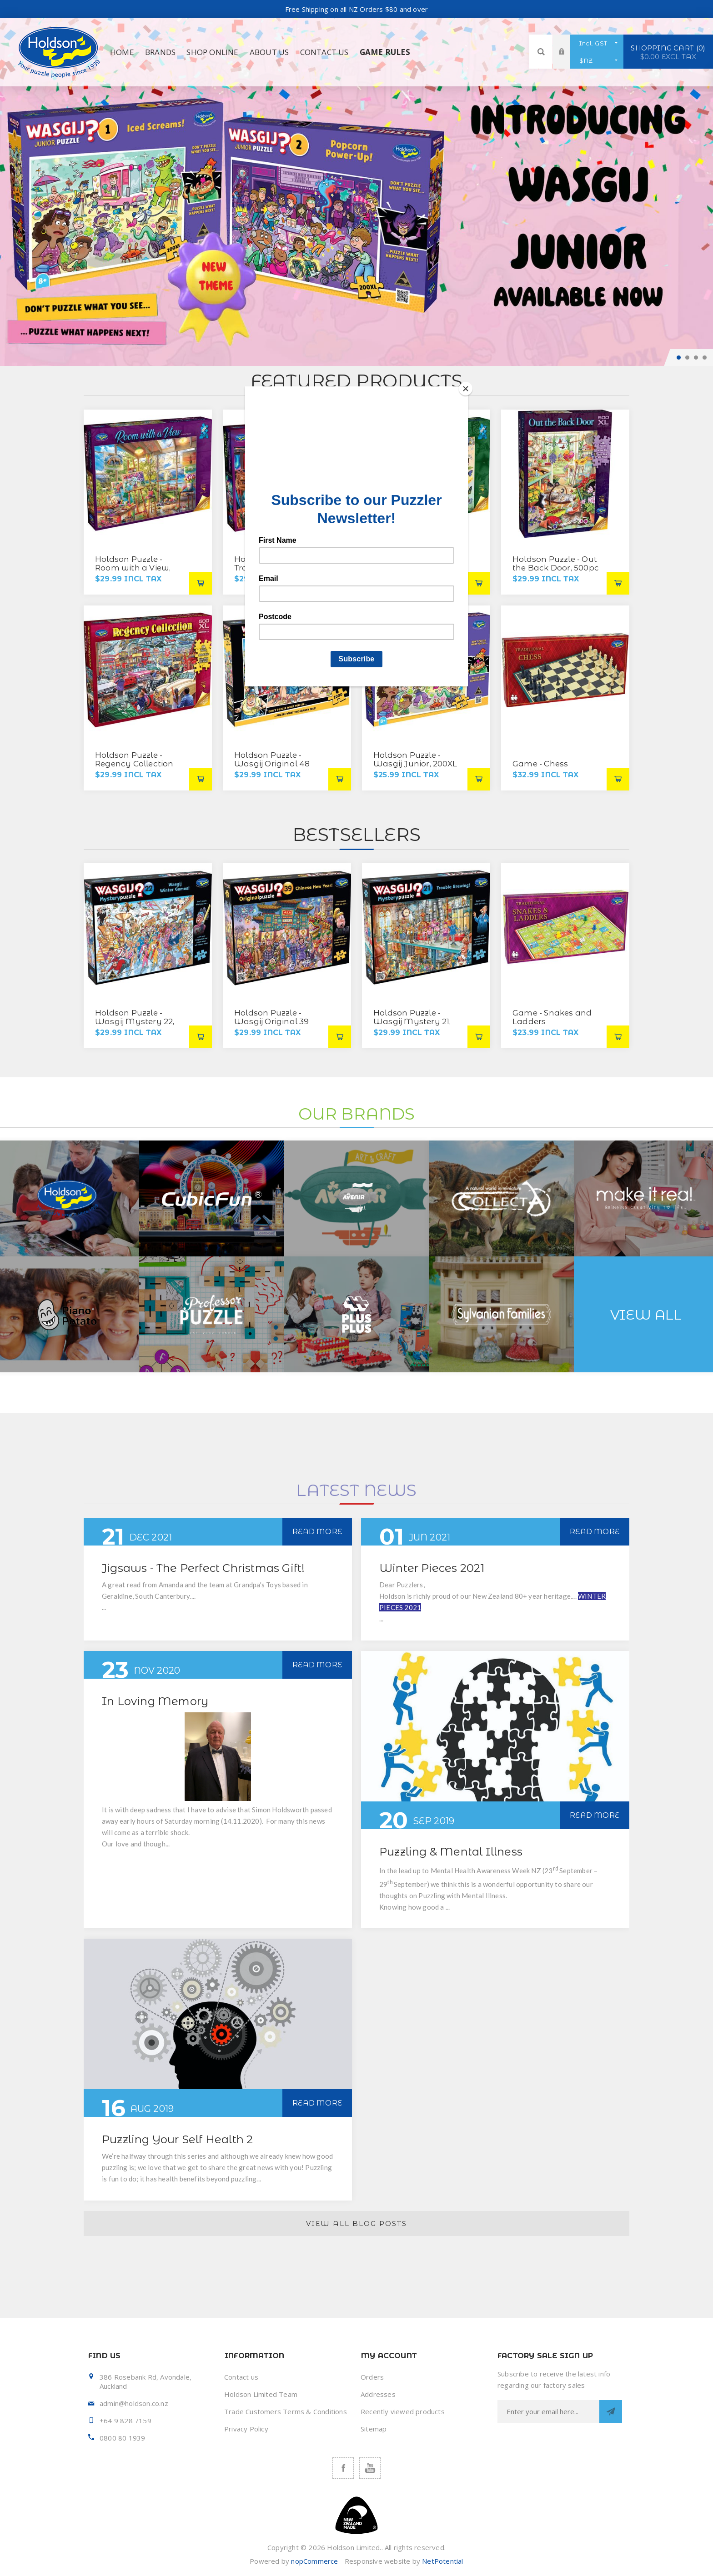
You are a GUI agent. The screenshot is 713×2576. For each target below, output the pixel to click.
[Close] (465, 388)
